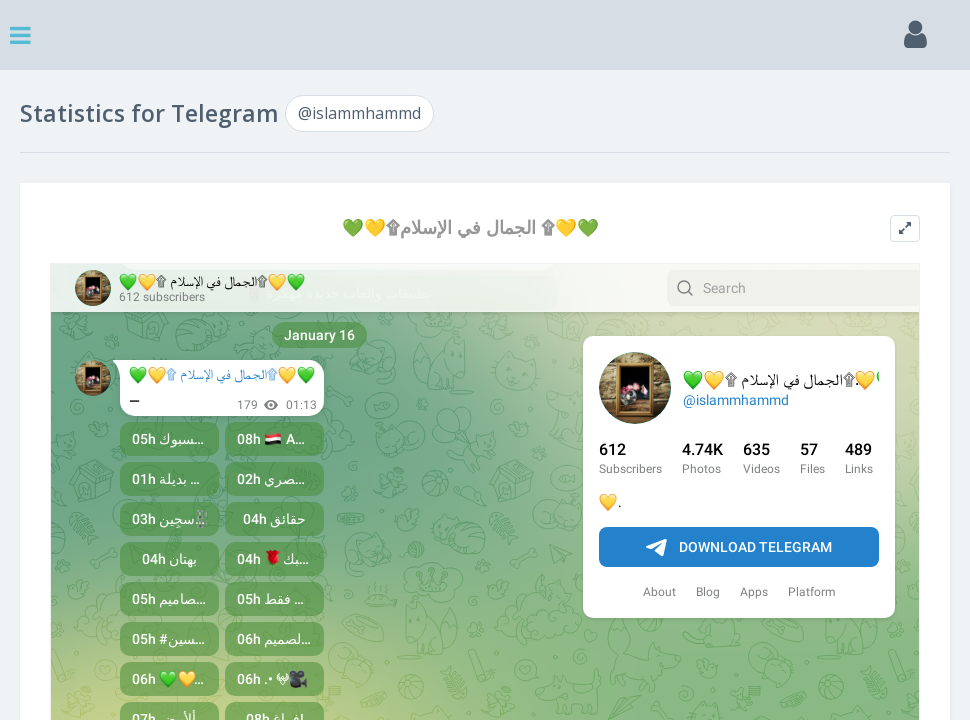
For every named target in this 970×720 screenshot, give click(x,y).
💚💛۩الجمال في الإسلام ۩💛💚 (470, 227)
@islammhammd (359, 113)
